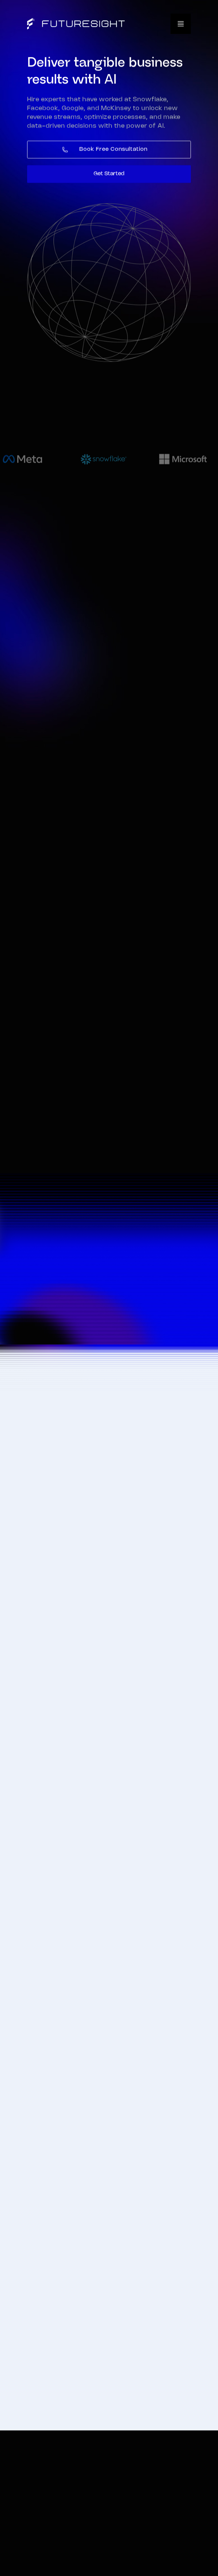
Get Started (109, 174)
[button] (181, 24)
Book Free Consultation (113, 149)
